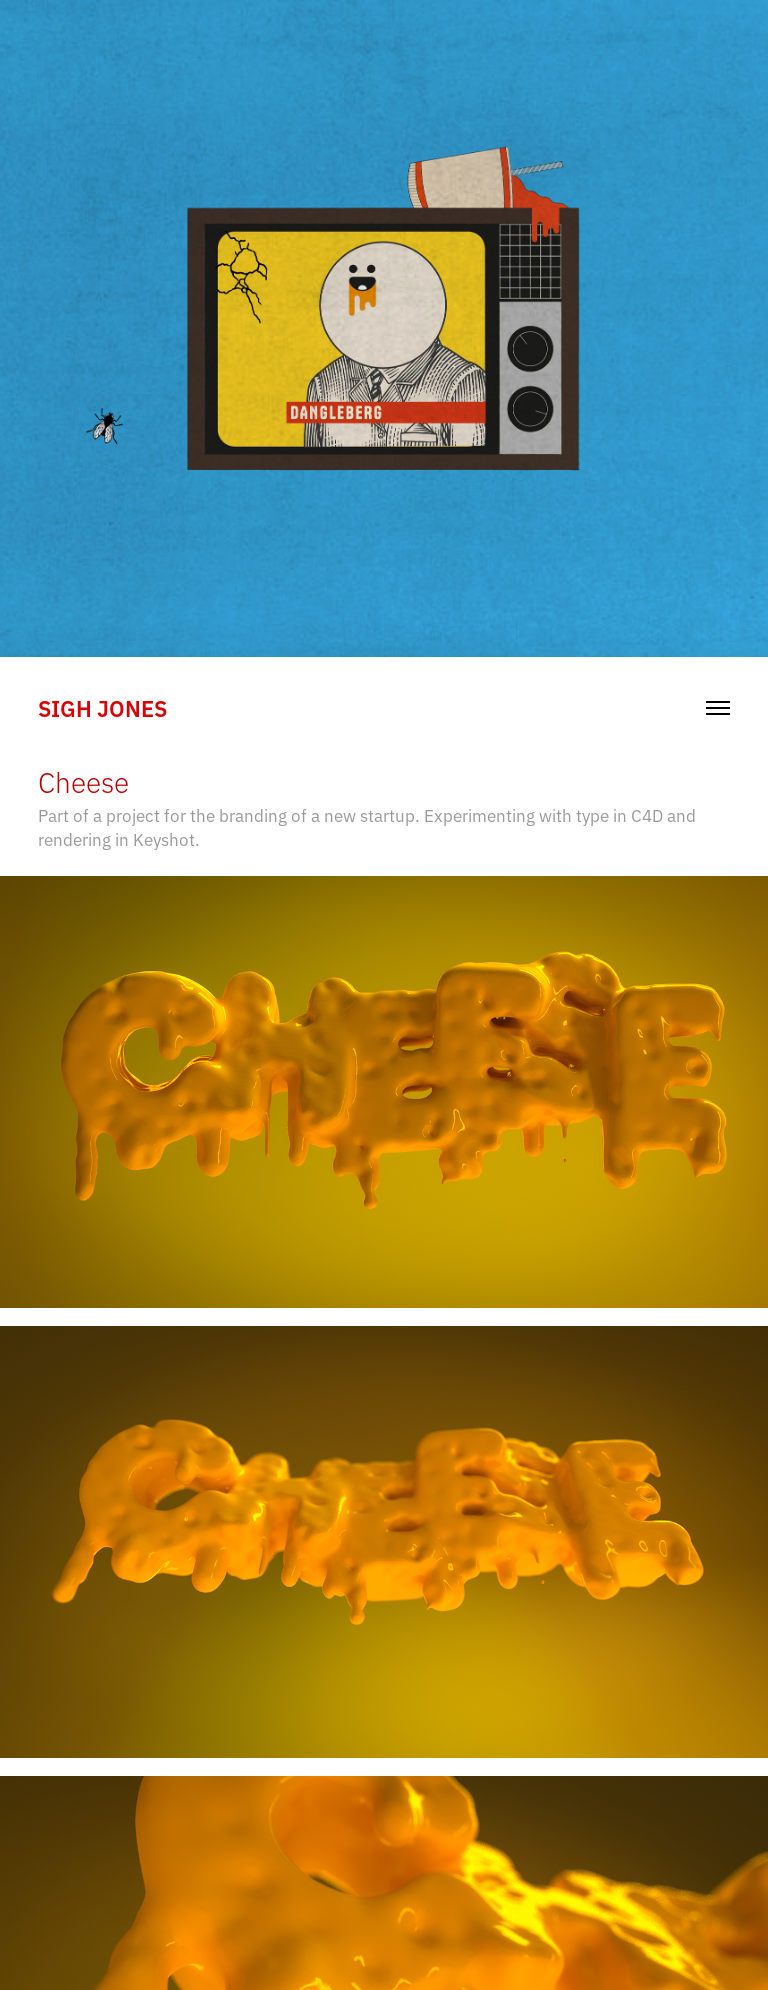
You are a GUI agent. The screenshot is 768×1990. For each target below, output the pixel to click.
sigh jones (102, 707)
